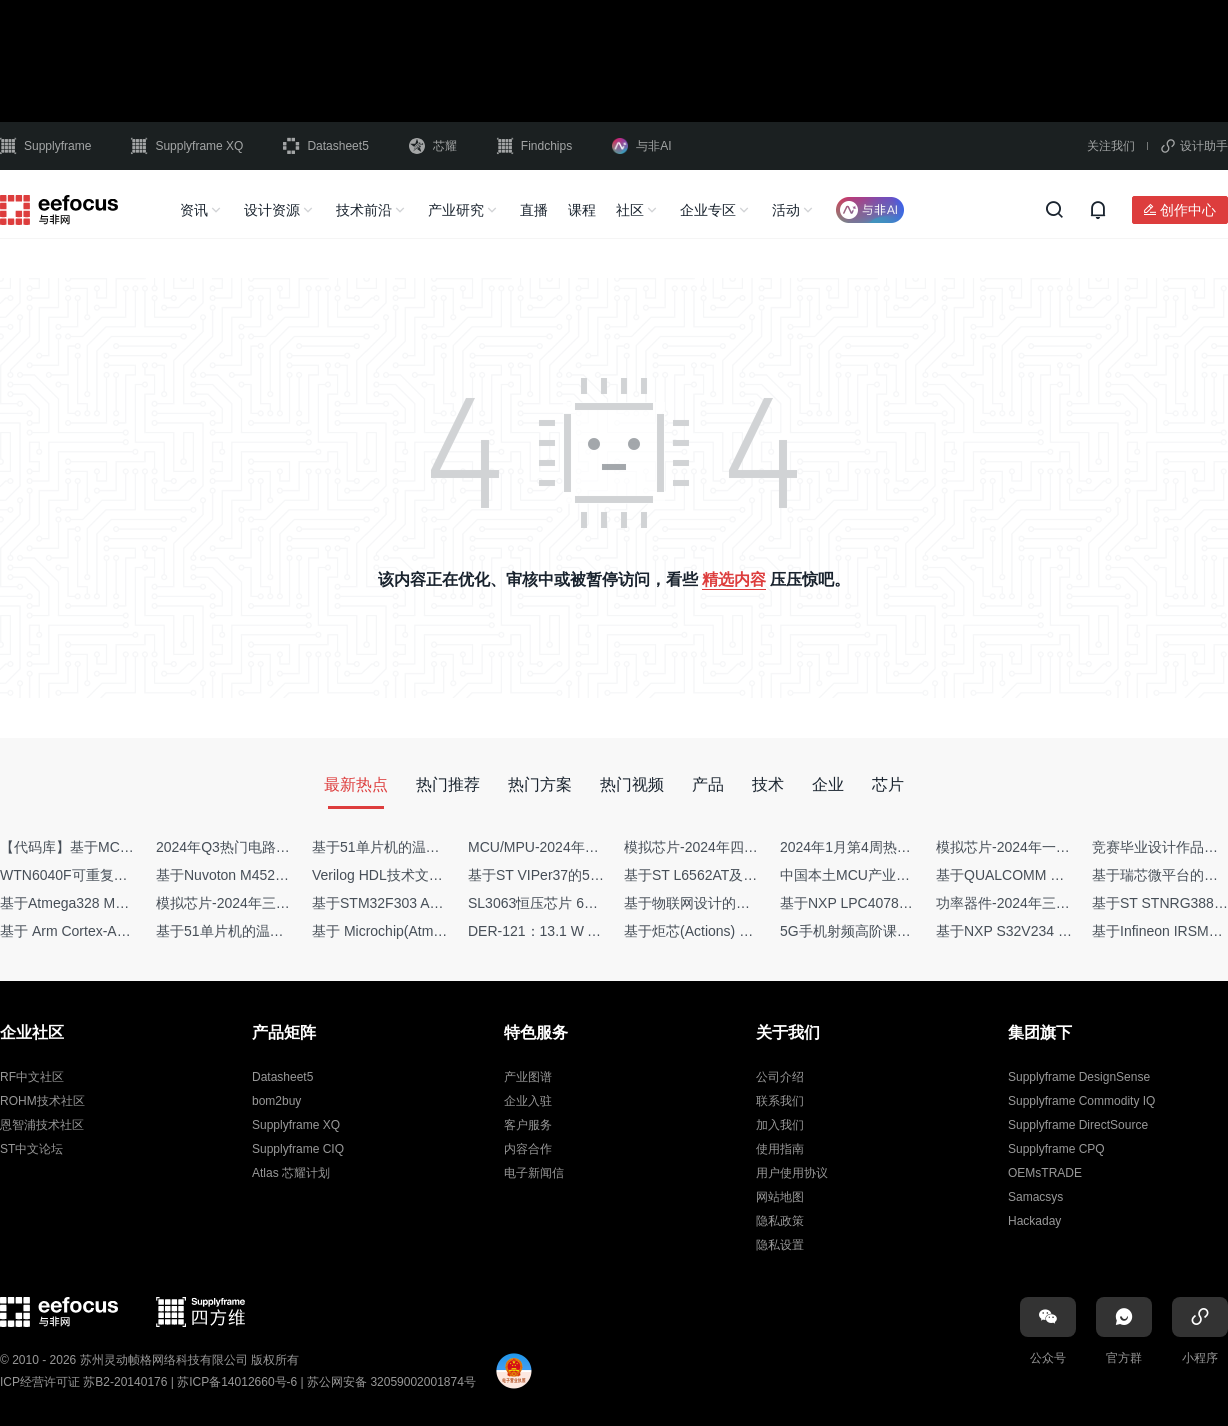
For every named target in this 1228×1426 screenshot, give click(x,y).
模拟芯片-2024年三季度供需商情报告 (272, 903)
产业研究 (456, 210)
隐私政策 (780, 1221)
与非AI (641, 146)
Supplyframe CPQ (1056, 1149)
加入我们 (780, 1125)
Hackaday (1034, 1221)
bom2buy (276, 1101)
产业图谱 (528, 1077)
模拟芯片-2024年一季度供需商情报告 (1052, 847)
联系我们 (780, 1101)
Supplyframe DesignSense (1079, 1077)
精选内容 (734, 579)
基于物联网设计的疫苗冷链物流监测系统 (750, 903)
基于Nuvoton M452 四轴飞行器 (252, 875)
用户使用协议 (792, 1173)
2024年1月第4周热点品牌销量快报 (887, 847)
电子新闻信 (534, 1173)
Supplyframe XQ (187, 146)
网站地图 (780, 1197)
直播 (534, 210)
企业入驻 (528, 1101)
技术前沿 (364, 210)
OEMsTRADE (1045, 1173)
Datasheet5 (325, 146)
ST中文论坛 (31, 1149)
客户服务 (528, 1125)
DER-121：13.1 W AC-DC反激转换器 (584, 931)
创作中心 (1188, 210)
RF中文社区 (32, 1077)
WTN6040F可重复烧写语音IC (92, 875)
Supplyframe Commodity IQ (1081, 1101)
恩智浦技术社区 (42, 1125)
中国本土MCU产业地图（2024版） (888, 875)
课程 (582, 210)
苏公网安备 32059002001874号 (391, 1382)
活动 (786, 210)
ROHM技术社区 (42, 1101)
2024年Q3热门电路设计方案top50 (261, 847)
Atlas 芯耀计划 (291, 1173)
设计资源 (272, 210)
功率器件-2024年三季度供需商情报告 (1052, 903)
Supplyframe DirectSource (1078, 1125)
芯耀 (433, 146)
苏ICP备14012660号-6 (237, 1382)
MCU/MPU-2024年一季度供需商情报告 (589, 847)
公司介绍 (780, 1077)
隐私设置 (780, 1245)
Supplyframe (45, 146)
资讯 (194, 210)
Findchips (534, 146)
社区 (630, 210)
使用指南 (780, 1149)
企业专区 (708, 210)
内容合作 (528, 1149)
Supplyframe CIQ (298, 1149)
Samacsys (1035, 1197)
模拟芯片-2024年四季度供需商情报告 (740, 847)
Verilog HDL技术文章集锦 (391, 875)
